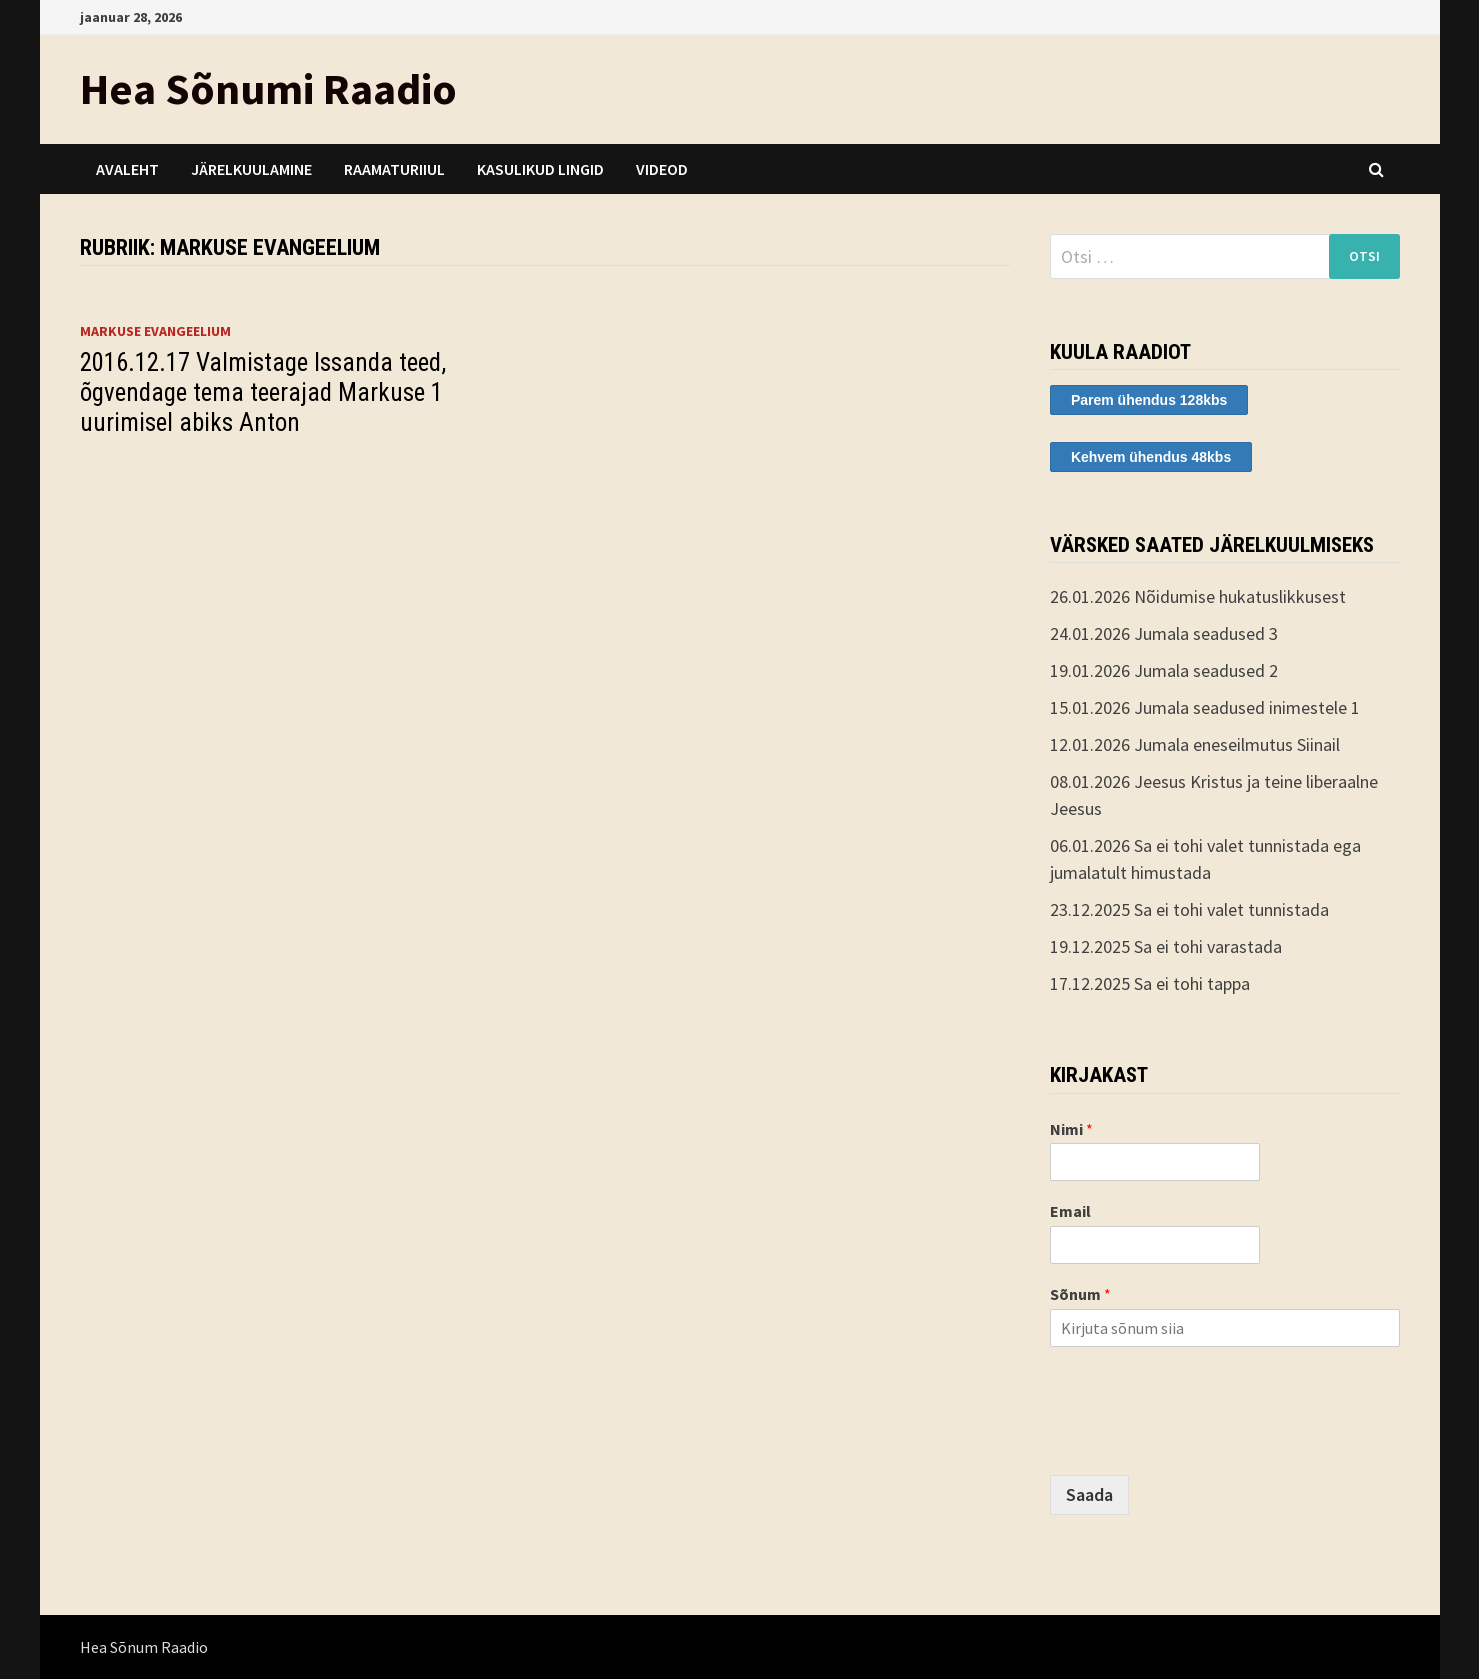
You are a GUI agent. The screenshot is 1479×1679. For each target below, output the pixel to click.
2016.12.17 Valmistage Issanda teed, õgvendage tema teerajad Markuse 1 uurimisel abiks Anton (263, 392)
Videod (662, 169)
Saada (1089, 1494)
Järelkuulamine (251, 169)
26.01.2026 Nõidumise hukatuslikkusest (1198, 596)
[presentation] (1202, 1442)
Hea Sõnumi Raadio (268, 88)
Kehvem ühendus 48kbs (1151, 457)
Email (1070, 1211)
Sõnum (1080, 1294)
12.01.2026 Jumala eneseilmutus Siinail (1195, 744)
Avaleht (127, 169)
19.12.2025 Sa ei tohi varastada (1166, 946)
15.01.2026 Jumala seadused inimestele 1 (1205, 707)
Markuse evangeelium (155, 331)
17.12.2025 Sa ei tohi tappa (1150, 983)
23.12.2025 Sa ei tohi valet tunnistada (1189, 909)
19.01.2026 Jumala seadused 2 (1164, 670)
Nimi (1071, 1129)
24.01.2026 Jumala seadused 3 (1164, 633)
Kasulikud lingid (540, 169)
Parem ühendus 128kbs (1149, 400)
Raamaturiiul (394, 169)
